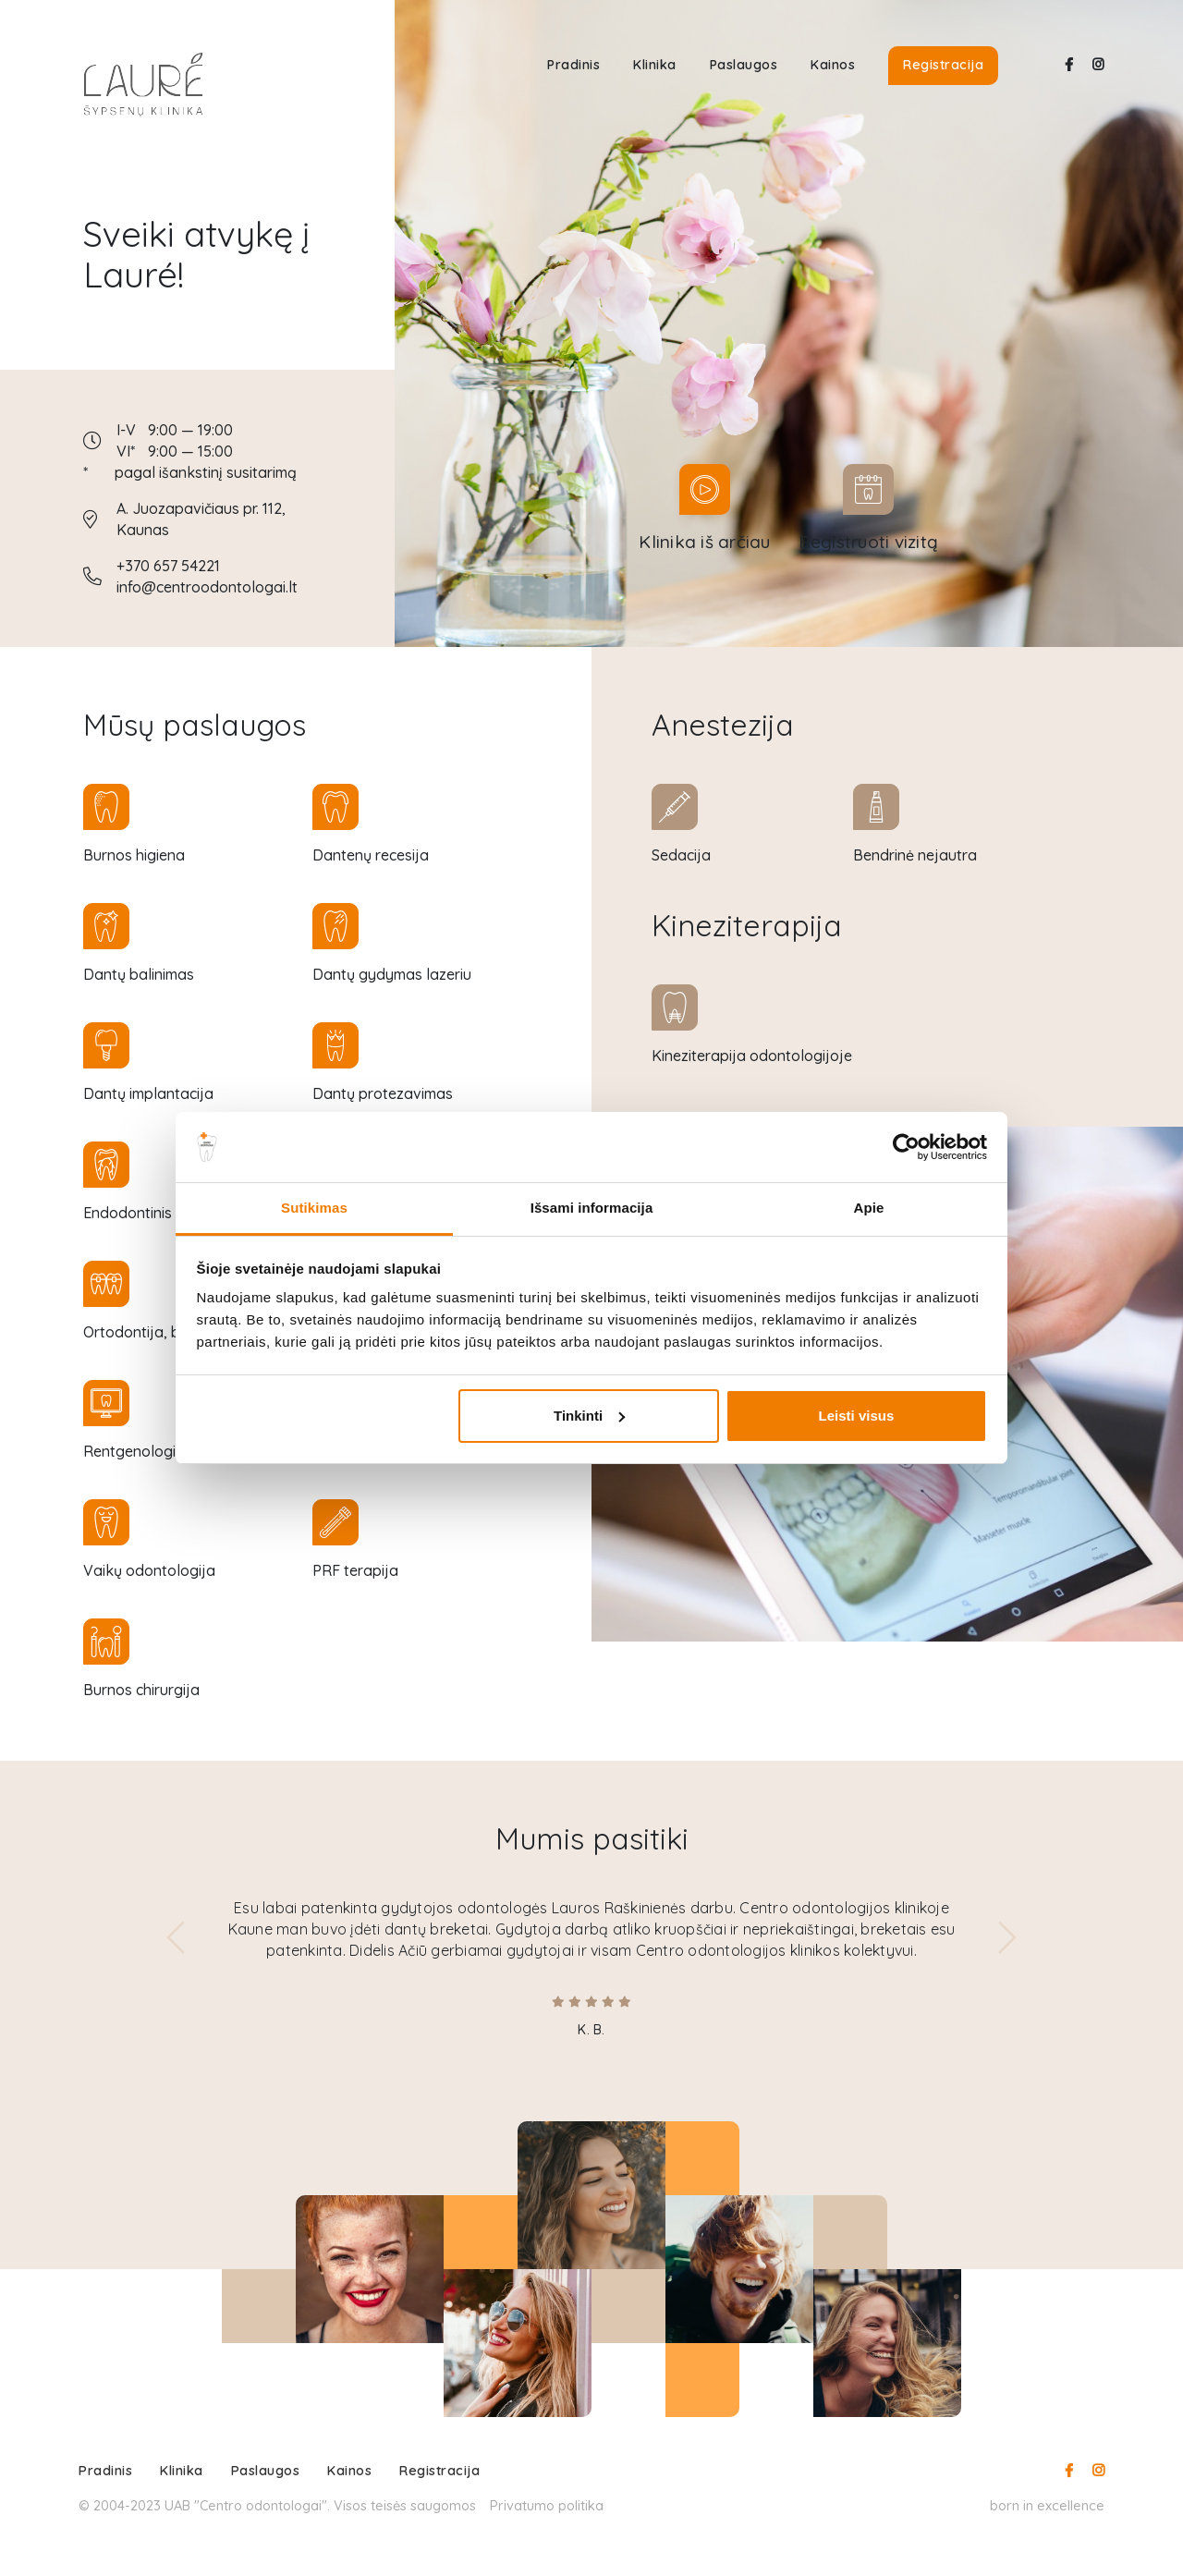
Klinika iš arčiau (704, 542)
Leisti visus (857, 1415)
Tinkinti (589, 1415)
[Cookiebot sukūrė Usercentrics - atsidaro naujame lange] (906, 1147)
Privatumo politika (547, 2505)
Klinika (655, 64)
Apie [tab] (869, 1207)
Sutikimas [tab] (314, 1207)
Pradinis (573, 64)
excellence (1070, 2505)
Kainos (833, 64)
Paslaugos (744, 64)
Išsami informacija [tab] (592, 1207)
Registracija (943, 64)
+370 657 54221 (168, 565)
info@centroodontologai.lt (207, 587)
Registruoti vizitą (869, 542)
